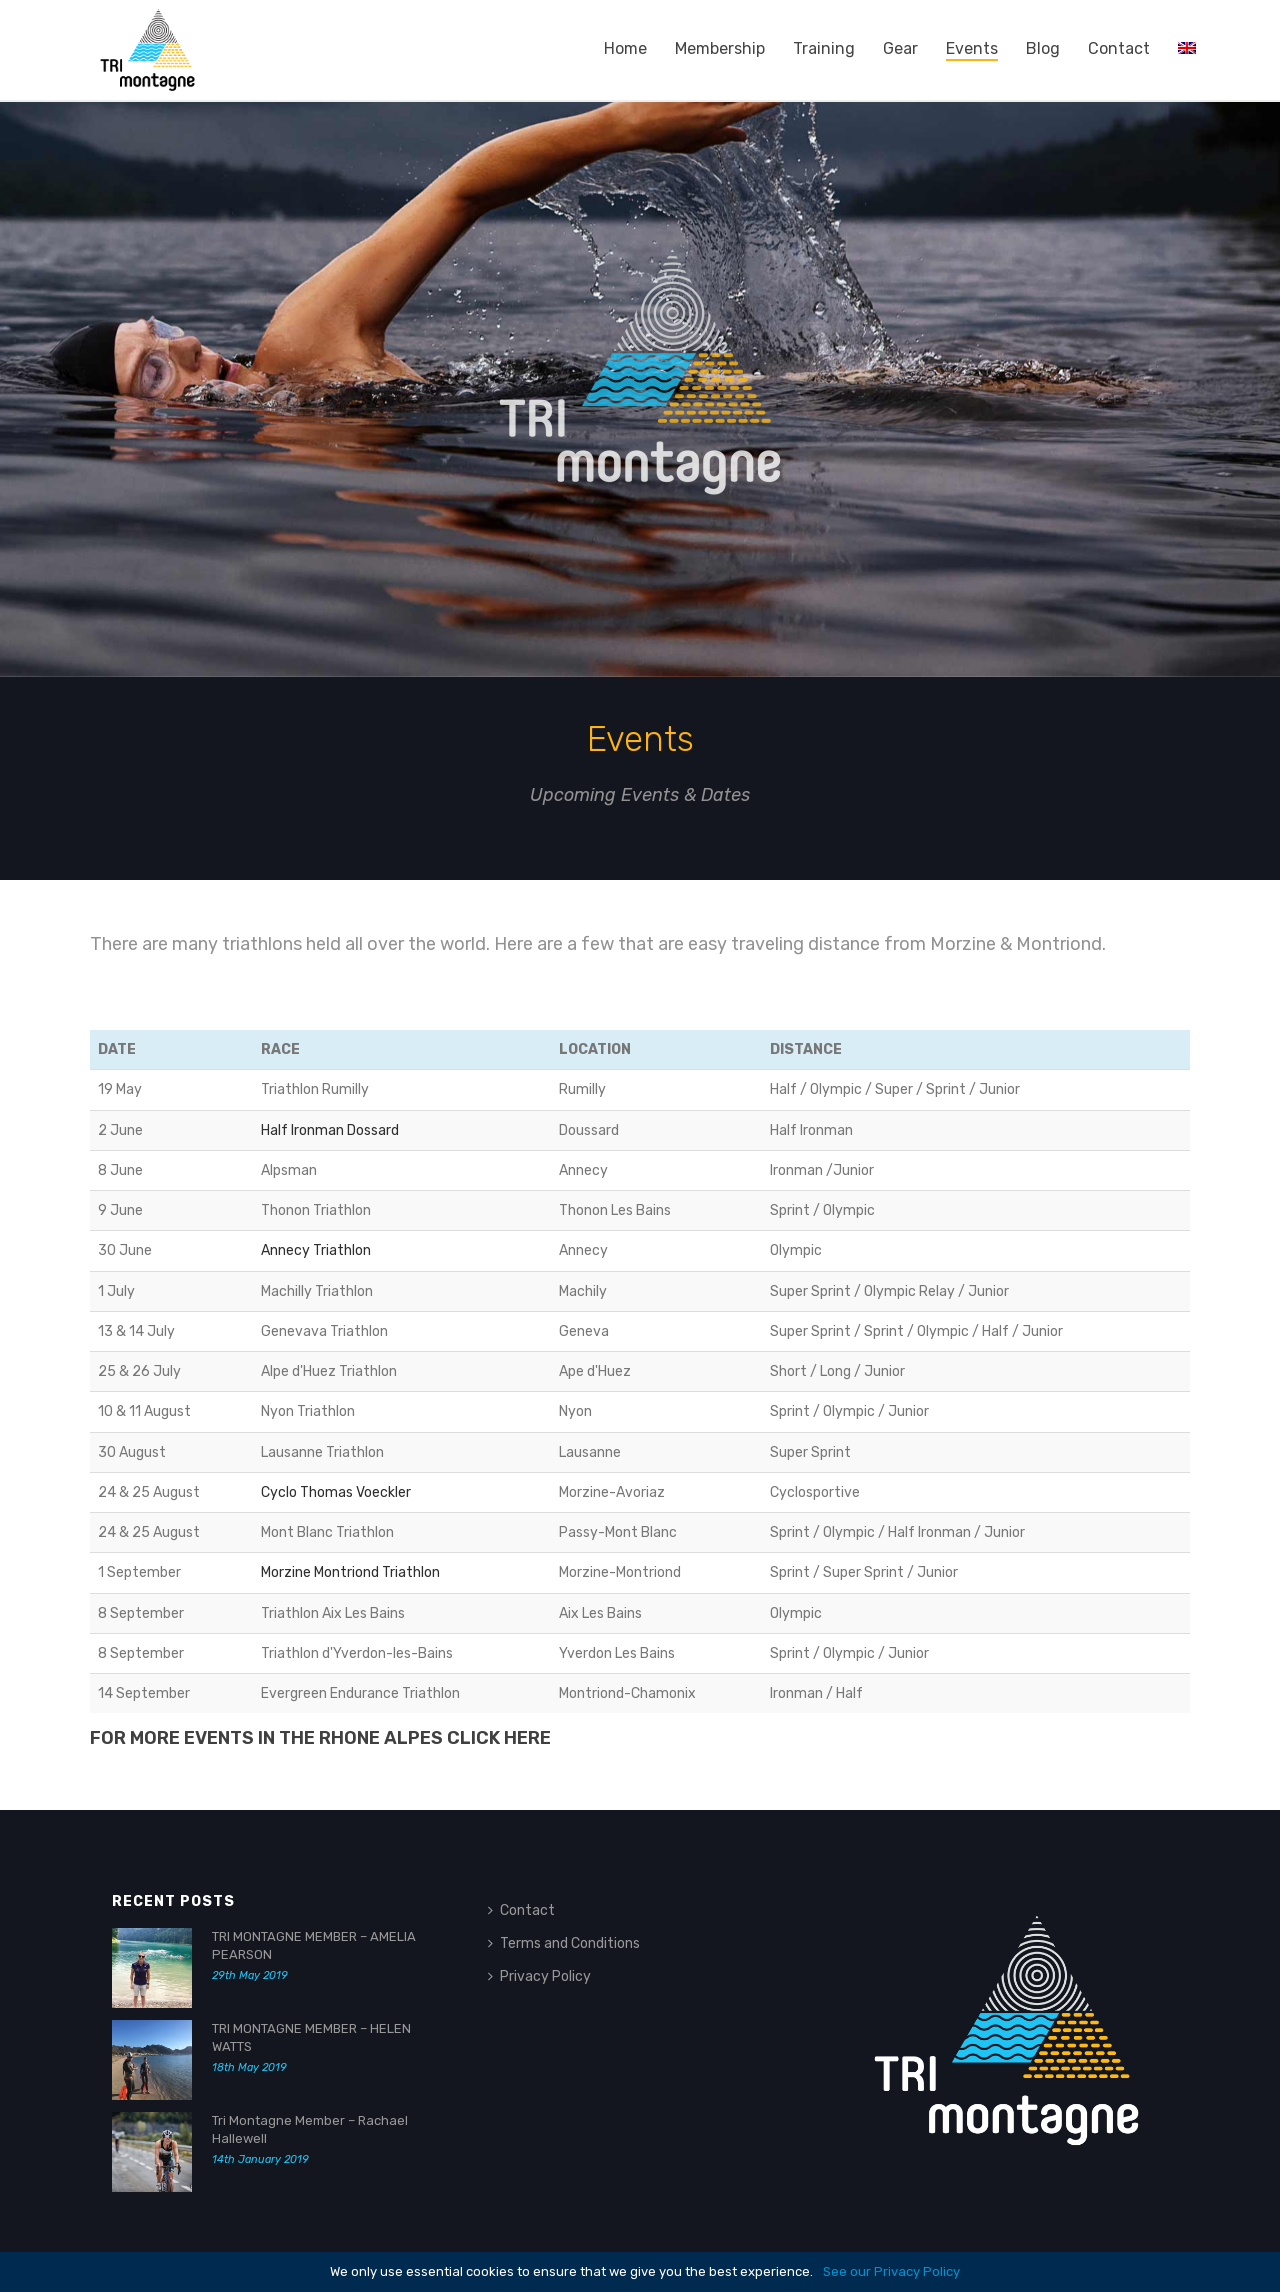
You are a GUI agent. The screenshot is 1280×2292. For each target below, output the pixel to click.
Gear (900, 48)
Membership (720, 48)
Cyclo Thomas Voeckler (336, 1492)
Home (625, 48)
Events (972, 48)
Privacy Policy (539, 1976)
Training (824, 48)
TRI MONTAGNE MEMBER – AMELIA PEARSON (314, 1945)
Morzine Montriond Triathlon (350, 1572)
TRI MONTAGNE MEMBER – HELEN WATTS (311, 2037)
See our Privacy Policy (891, 2271)
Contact (1119, 48)
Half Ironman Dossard (330, 1130)
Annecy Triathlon (316, 1250)
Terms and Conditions (564, 1943)
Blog (1043, 48)
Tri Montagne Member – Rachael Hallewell (310, 2129)
